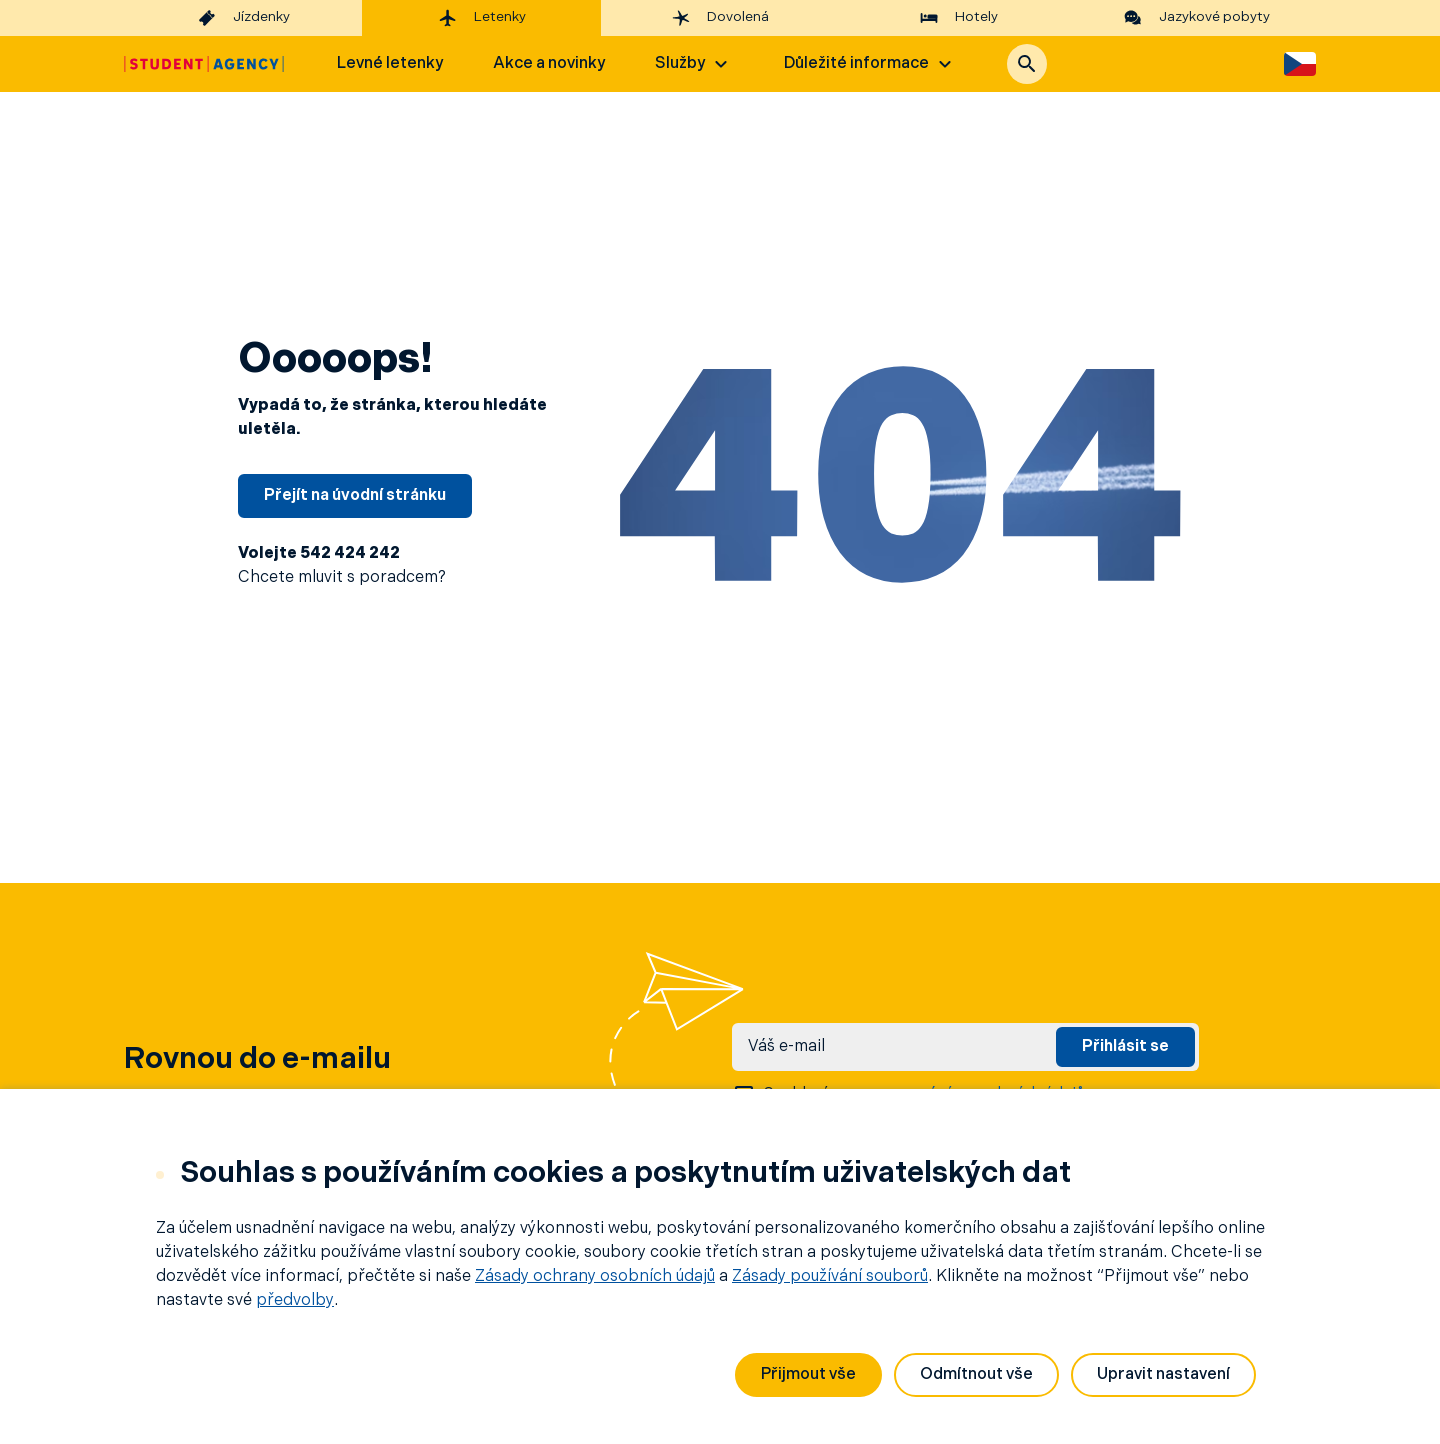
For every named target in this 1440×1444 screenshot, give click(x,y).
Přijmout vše (808, 1375)
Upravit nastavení (1163, 1375)
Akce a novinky (549, 64)
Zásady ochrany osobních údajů (595, 1277)
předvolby (295, 1301)
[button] (1027, 64)
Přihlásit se (1125, 1047)
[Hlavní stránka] (204, 64)
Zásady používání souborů (830, 1277)
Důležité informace (870, 64)
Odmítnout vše (976, 1375)
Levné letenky (390, 64)
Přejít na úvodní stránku (355, 496)
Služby (694, 64)
